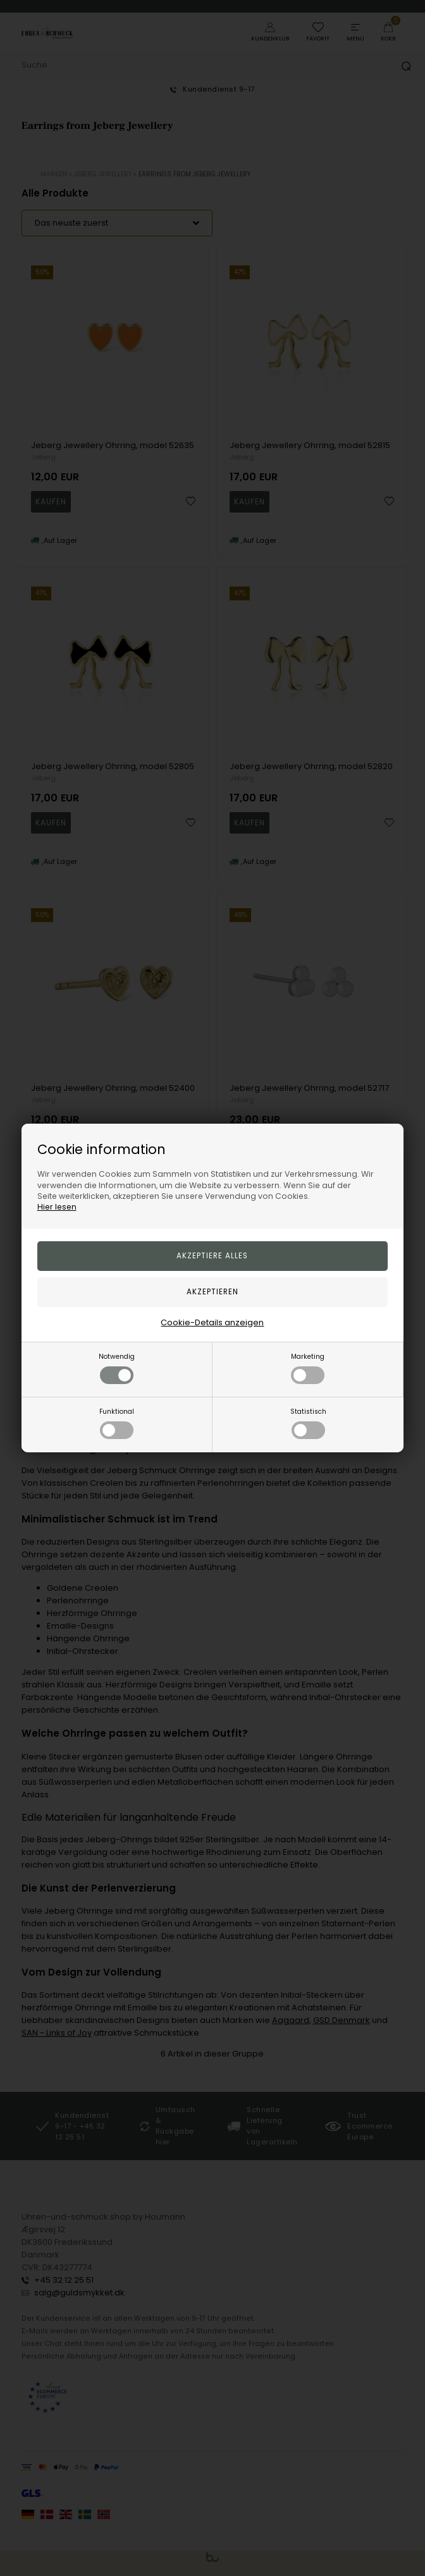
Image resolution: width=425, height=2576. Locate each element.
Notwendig (117, 1368)
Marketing (307, 1368)
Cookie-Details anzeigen (212, 1322)
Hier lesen (57, 1206)
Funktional (116, 1423)
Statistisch (308, 1423)
